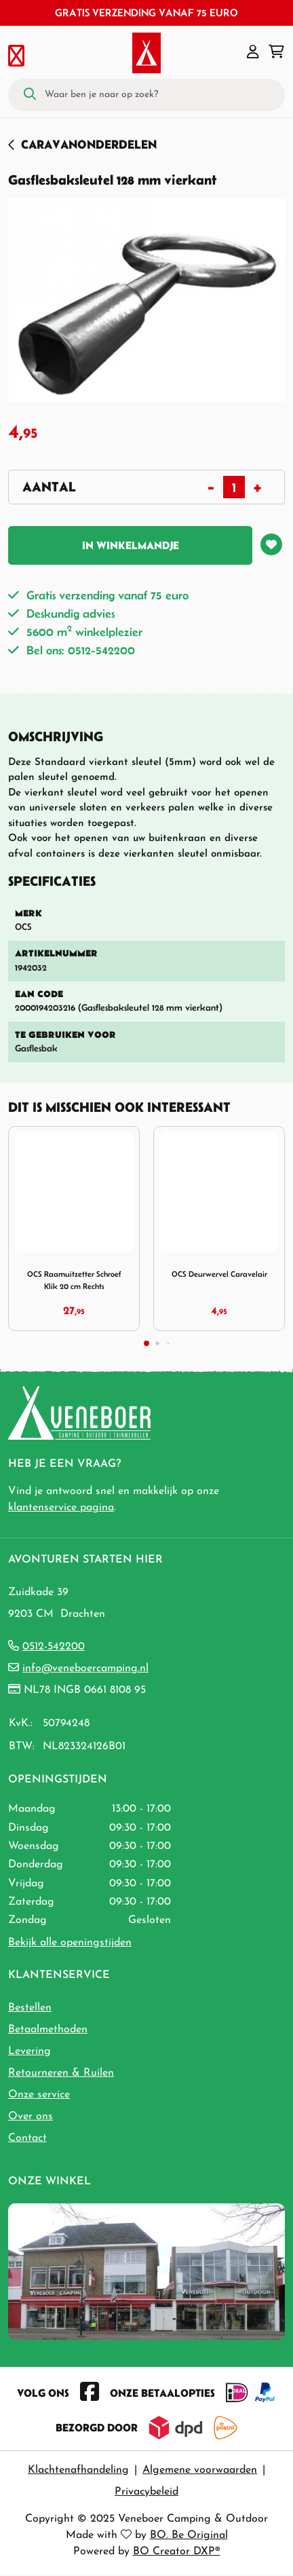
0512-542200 (53, 1646)
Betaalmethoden (47, 2029)
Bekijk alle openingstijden (70, 1942)
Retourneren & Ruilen (61, 2073)
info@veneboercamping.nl (85, 1668)
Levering (29, 2051)
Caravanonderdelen (89, 144)
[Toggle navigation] (16, 53)
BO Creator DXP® (176, 2551)
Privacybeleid (146, 2491)
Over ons (30, 2116)
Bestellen (30, 2007)
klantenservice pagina (61, 1507)
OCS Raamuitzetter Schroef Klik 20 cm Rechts (74, 1279)
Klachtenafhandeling (78, 2470)
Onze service (39, 2094)
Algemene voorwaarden (199, 2470)
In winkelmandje (130, 545)
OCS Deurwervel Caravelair (219, 1273)
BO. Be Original (189, 2535)
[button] (253, 53)
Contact (27, 2138)
